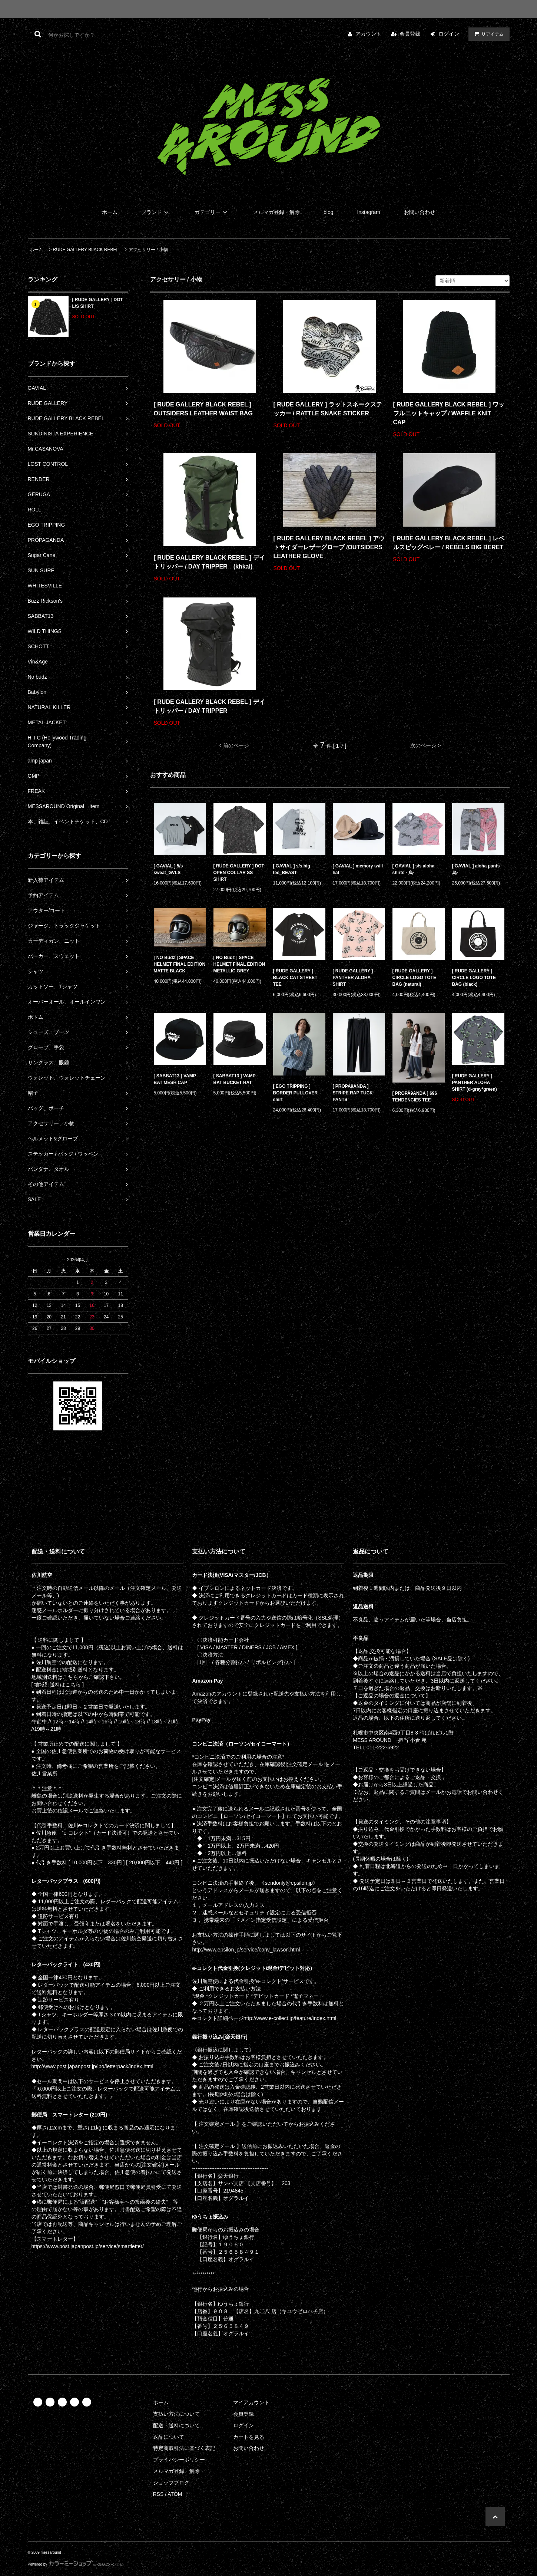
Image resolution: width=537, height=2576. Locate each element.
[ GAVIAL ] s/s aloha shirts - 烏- (413, 869)
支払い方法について (176, 2414)
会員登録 (410, 34)
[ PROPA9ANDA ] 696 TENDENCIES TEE (414, 1097)
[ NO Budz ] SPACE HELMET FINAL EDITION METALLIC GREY (239, 964)
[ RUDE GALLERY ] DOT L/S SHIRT (97, 303)
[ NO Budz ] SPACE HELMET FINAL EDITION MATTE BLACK (180, 964)
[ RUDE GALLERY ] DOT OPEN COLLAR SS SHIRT (238, 872)
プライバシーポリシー (179, 2460)
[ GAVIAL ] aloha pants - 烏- (477, 869)
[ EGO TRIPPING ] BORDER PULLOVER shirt (295, 1093)
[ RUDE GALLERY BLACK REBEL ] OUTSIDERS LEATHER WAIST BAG (203, 408)
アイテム (487, 34)
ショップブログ (171, 2483)
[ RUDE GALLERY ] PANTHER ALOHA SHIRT (353, 977)
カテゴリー (212, 212)
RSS (158, 2494)
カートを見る (248, 2437)
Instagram (368, 212)
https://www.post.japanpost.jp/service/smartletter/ (88, 2246)
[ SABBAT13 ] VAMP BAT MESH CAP (175, 1079)
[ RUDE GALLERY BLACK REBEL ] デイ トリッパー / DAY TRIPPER (209, 706)
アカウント (368, 34)
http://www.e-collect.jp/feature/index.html (290, 2018)
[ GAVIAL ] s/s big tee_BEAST (291, 869)
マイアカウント (251, 2402)
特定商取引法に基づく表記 (184, 2448)
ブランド (156, 212)
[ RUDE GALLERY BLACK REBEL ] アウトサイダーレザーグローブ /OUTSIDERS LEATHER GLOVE (329, 547)
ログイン (448, 34)
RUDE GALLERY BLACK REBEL (86, 249)
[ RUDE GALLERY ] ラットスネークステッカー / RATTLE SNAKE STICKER (328, 408)
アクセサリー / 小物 (148, 249)
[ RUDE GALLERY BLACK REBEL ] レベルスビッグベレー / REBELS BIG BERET (448, 542)
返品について (168, 2437)
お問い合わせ (419, 212)
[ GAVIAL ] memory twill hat (358, 869)
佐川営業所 (44, 1773)
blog (328, 212)
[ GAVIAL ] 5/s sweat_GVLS (168, 869)
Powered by (75, 2564)
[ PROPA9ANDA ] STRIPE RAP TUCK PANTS (353, 1093)
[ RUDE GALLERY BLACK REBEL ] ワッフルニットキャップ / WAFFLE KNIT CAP (448, 413)
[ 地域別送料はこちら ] (58, 1684)
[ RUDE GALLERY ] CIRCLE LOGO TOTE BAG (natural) (414, 977)
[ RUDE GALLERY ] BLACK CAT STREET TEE (295, 977)
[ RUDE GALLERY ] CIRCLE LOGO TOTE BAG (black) (474, 977)
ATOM (175, 2494)
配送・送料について (176, 2425)
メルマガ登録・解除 (276, 212)
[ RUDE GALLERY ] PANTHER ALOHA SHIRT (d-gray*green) (474, 1082)
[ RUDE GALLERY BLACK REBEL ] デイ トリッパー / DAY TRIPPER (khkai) (209, 562)
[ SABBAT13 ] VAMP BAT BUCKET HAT (234, 1079)
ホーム (109, 212)
